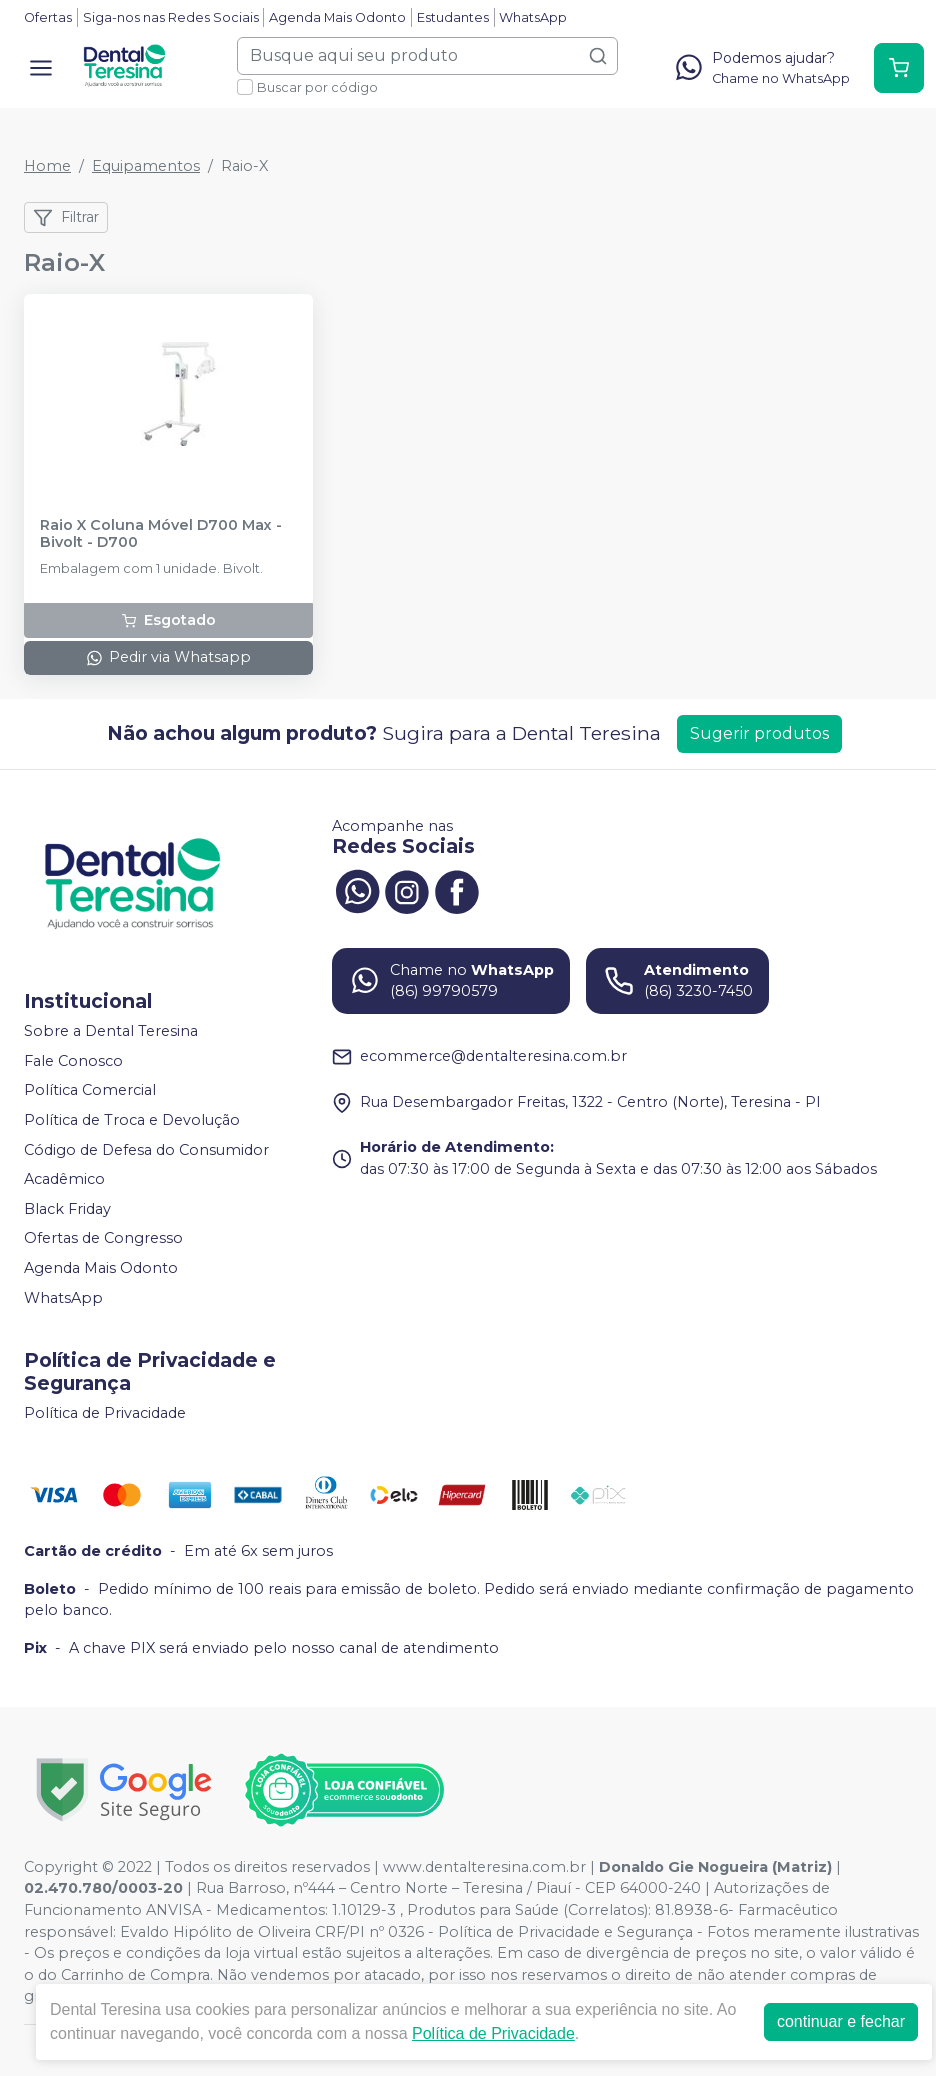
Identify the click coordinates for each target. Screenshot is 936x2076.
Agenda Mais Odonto (337, 17)
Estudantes (453, 17)
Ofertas (48, 17)
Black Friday (67, 1209)
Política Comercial (90, 1090)
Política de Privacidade (105, 1413)
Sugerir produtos (759, 733)
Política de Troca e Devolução (132, 1120)
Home (47, 166)
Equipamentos (146, 166)
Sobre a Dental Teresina (111, 1031)
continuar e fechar (841, 2021)
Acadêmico (64, 1179)
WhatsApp (533, 17)
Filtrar (66, 218)
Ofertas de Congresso (103, 1239)
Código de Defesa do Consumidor (146, 1150)
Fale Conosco (73, 1061)
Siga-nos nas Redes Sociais (171, 17)
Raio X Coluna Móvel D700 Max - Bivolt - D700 (161, 534)
